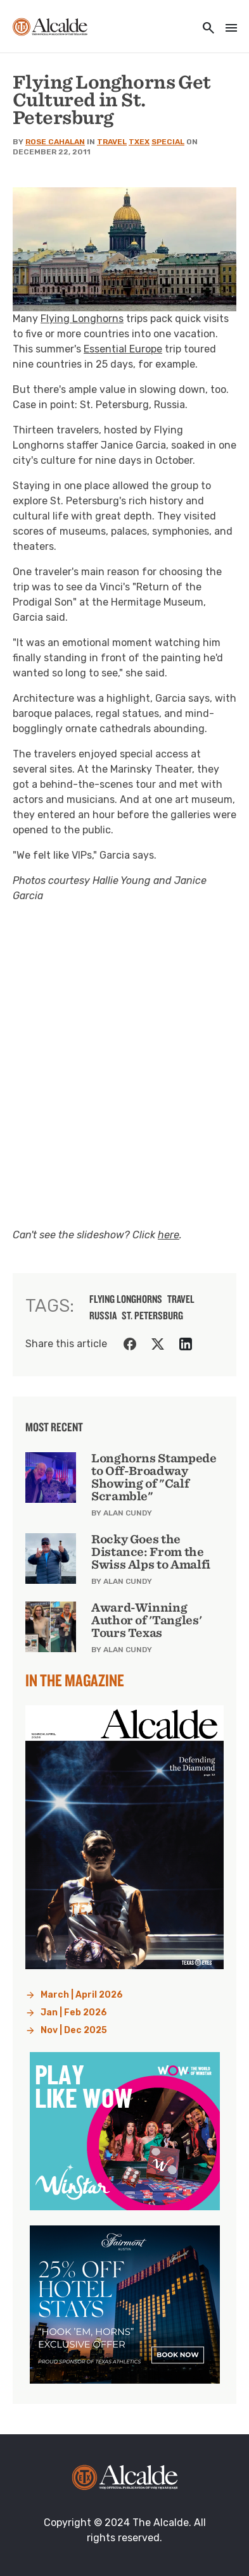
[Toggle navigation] (227, 28)
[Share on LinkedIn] (185, 1344)
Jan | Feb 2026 (74, 2012)
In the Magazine (74, 1680)
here (168, 1235)
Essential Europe (123, 349)
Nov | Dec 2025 (74, 2030)
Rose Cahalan (55, 141)
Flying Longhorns (82, 319)
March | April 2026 (82, 1994)
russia (103, 1315)
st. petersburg (152, 1315)
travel (181, 1299)
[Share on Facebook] (129, 1344)
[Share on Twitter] (157, 1344)
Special (167, 141)
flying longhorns (125, 1299)
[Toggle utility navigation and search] (205, 28)
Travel (112, 141)
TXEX (139, 141)
